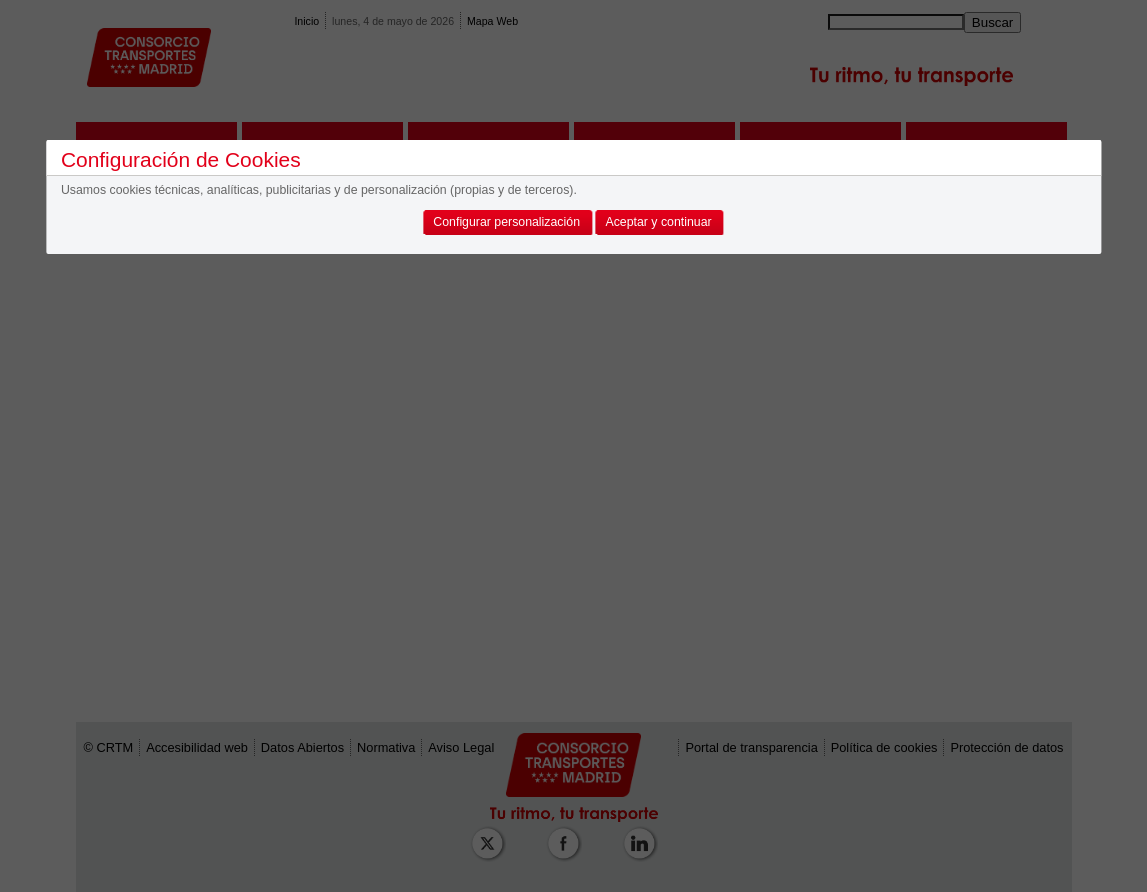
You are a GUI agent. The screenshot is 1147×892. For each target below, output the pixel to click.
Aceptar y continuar (658, 222)
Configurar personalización (506, 222)
